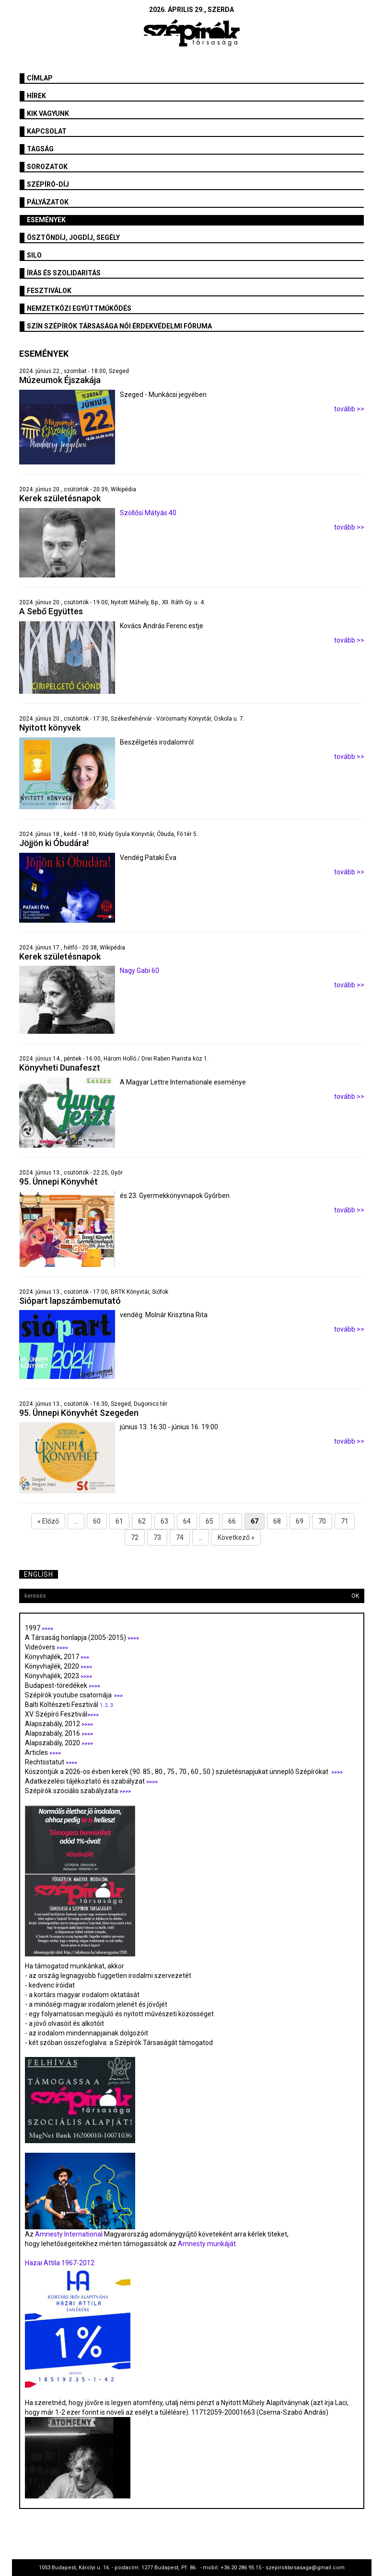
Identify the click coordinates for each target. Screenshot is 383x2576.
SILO (34, 255)
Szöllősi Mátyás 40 (148, 513)
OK (355, 1596)
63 (164, 1521)
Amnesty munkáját (206, 2244)
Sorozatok (47, 166)
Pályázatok (48, 202)
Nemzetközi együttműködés (79, 308)
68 (277, 1521)
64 (187, 1521)
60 (97, 1521)
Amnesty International (69, 2234)
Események (46, 220)
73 (157, 1537)
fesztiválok (49, 290)
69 (299, 1521)
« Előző (48, 1521)
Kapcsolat (47, 131)
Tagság (40, 149)
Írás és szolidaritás (64, 273)
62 (142, 1521)
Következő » (236, 1537)
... (76, 1521)
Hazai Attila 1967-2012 (59, 2263)
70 (322, 1521)
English (38, 1574)
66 (232, 1521)
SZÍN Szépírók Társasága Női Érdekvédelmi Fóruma (119, 326)
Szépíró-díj (48, 184)
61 (119, 1521)
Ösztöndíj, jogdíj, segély (73, 237)
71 (344, 1521)
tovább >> (349, 409)
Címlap (40, 78)
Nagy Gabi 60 (139, 970)
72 (135, 1537)
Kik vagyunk (48, 113)
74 (180, 1537)
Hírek (36, 96)
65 (209, 1521)
